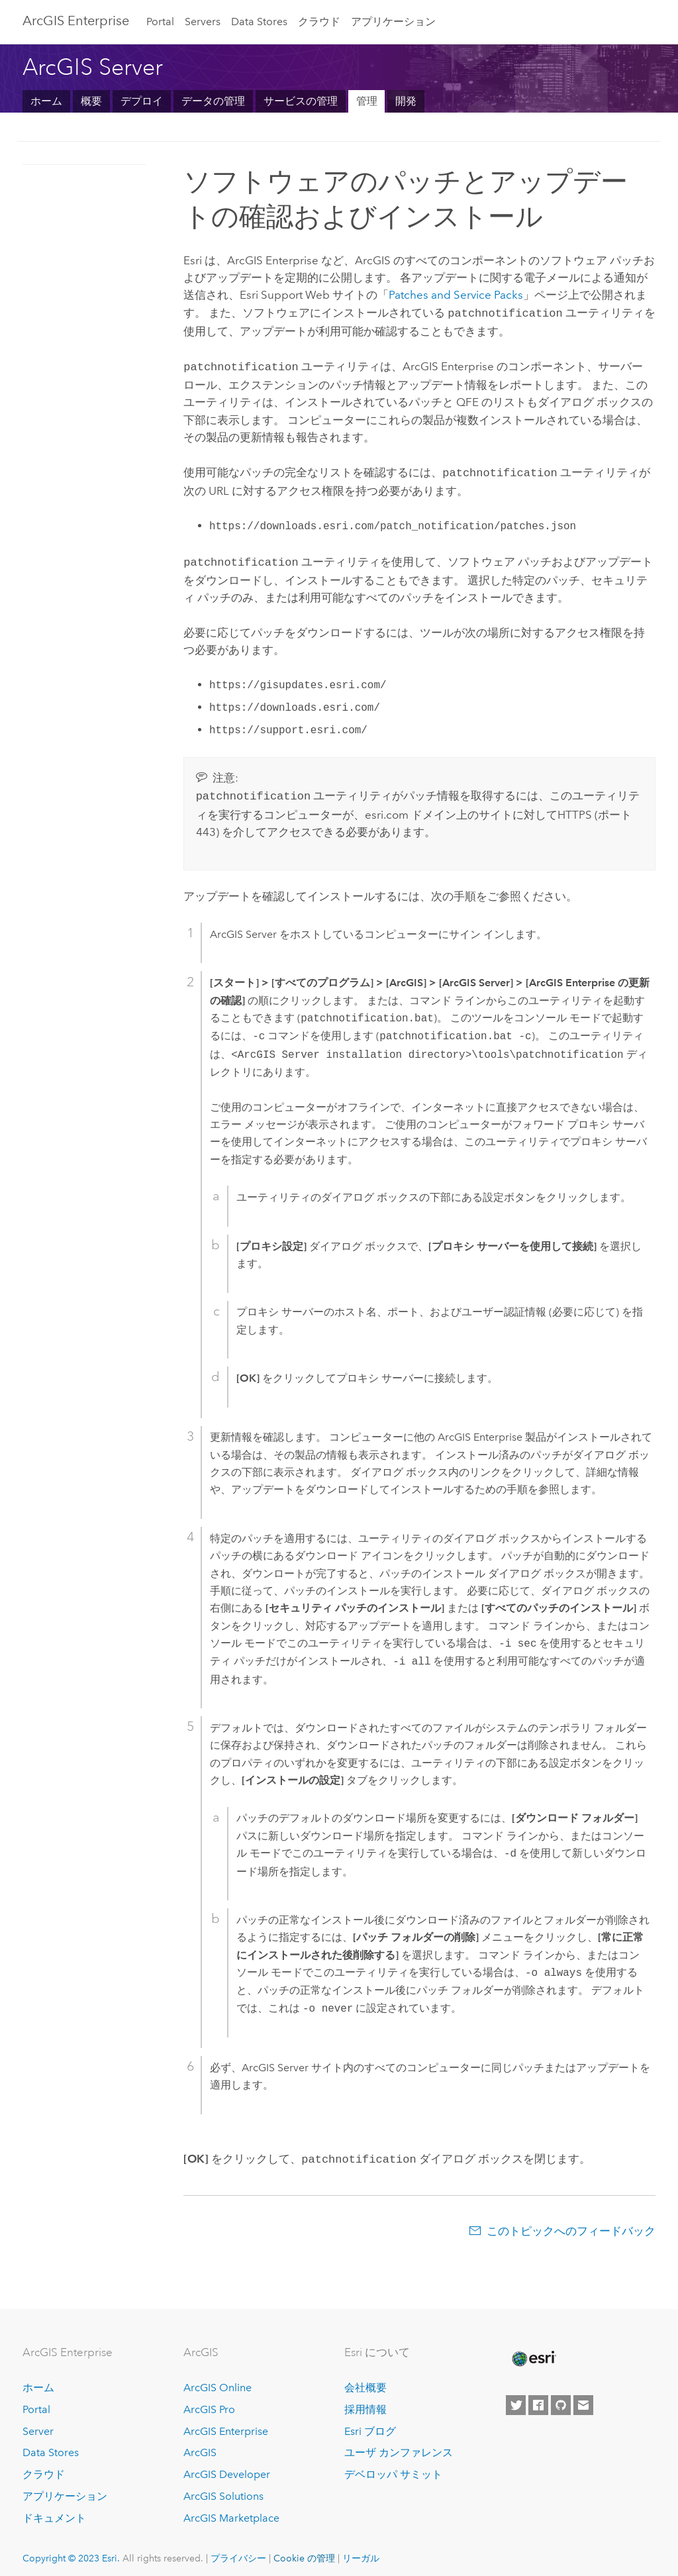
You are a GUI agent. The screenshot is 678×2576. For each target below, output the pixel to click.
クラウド (319, 21)
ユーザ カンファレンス (398, 2444)
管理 (366, 101)
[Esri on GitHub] (561, 2397)
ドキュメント (54, 2510)
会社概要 (365, 2379)
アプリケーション (393, 21)
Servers (202, 21)
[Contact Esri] (583, 2397)
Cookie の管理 (304, 2550)
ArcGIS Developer (226, 2466)
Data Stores (259, 21)
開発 (405, 101)
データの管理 (213, 101)
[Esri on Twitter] (516, 2397)
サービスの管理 (301, 101)
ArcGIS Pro (209, 2401)
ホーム (46, 101)
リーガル (360, 2550)
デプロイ (142, 101)
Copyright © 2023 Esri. (71, 2550)
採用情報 (365, 2401)
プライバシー (238, 2550)
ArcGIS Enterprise (76, 20)
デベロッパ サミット (393, 2466)
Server (38, 2423)
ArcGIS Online (217, 2379)
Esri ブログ (370, 2423)
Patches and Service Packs (456, 294)
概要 (91, 101)
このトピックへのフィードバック (571, 2223)
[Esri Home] (533, 2351)
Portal (160, 21)
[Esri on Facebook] (538, 2397)
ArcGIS (200, 2444)
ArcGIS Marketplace (231, 2510)
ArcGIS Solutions (223, 2488)
